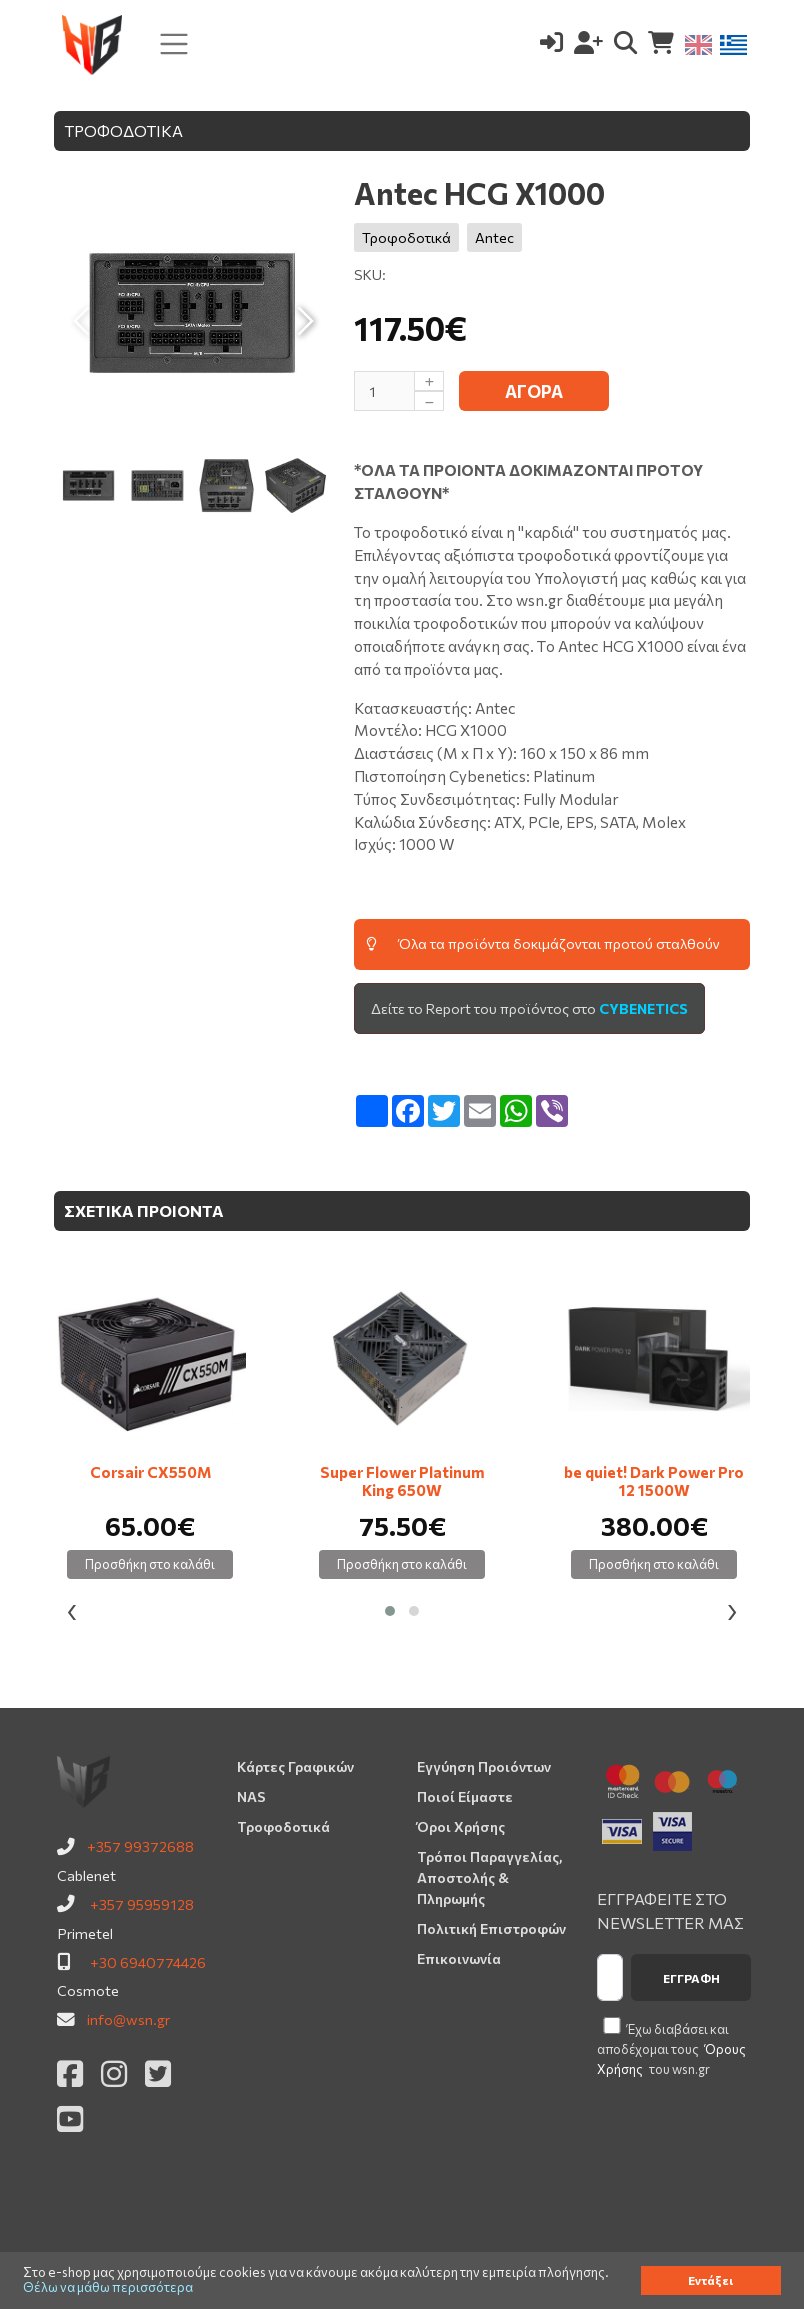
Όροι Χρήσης (461, 1826)
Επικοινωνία (459, 1958)
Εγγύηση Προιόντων (484, 1766)
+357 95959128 (142, 1904)
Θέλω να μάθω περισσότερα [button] (108, 2287)
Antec (494, 237)
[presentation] (72, 1612)
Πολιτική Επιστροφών (491, 1928)
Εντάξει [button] (710, 2280)
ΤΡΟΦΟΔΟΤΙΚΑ (123, 130)
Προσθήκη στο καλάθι (150, 1564)
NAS (251, 1796)
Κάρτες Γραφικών (295, 1766)
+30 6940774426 (148, 1962)
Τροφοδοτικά (406, 237)
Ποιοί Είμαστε (465, 1796)
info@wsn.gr (128, 2019)
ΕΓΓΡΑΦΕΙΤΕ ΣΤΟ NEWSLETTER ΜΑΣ (670, 1910)
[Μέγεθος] (399, 391)
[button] (390, 1611)
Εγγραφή (691, 1978)
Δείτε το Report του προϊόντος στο (529, 1008)
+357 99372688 (140, 1846)
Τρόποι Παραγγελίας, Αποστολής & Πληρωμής (489, 1877)
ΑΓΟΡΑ (534, 391)
